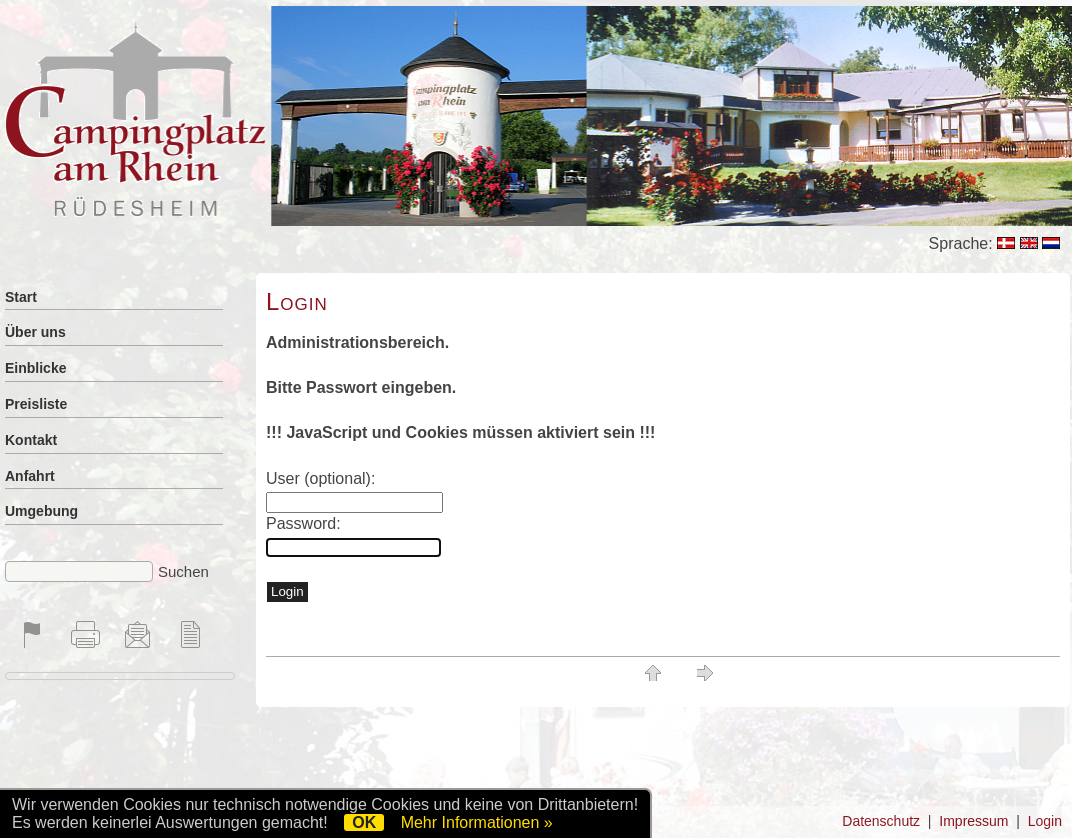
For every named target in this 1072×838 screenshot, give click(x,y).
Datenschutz (881, 821)
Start (21, 297)
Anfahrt (30, 476)
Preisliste (36, 404)
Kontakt (31, 440)
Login (1045, 821)
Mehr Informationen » (477, 822)
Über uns (35, 332)
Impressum (973, 821)
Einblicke (35, 368)
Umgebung (41, 511)
